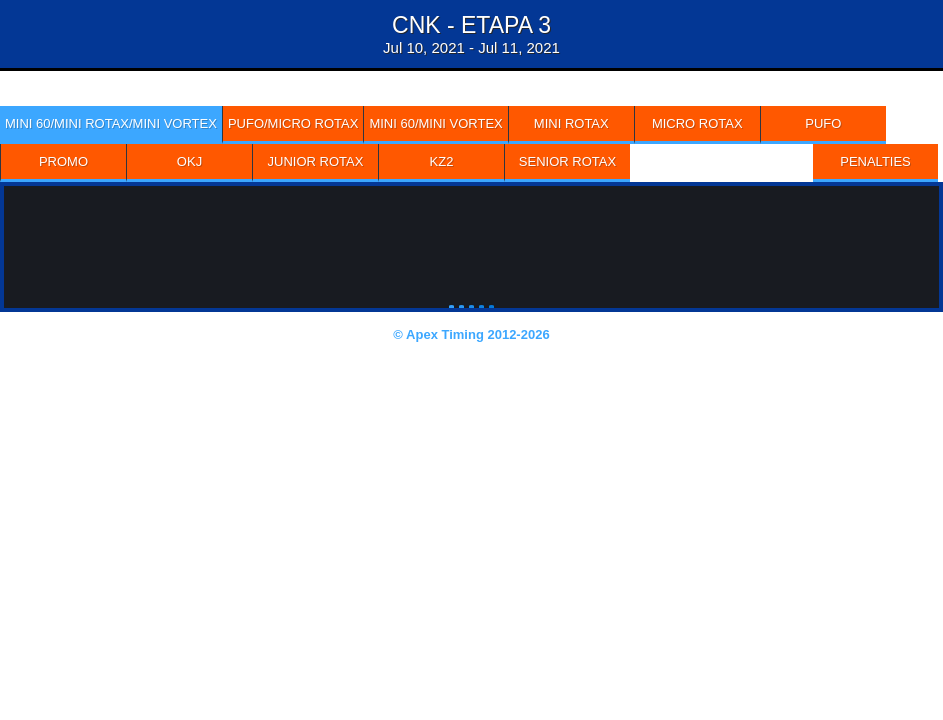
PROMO (63, 161)
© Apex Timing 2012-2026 (471, 334)
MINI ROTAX (571, 123)
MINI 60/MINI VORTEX (435, 123)
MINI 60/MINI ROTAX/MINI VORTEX (111, 123)
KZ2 (442, 161)
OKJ (189, 161)
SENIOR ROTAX (567, 161)
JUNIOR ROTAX (316, 161)
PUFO (823, 123)
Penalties (875, 161)
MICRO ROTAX (697, 123)
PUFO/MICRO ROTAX (293, 123)
